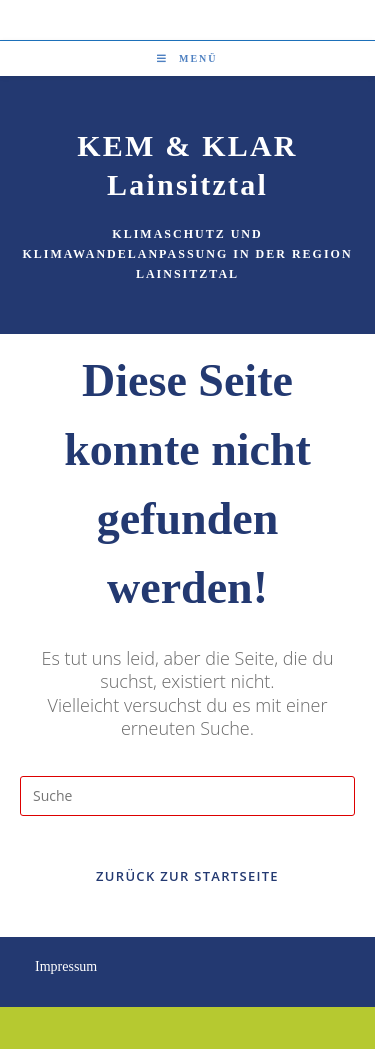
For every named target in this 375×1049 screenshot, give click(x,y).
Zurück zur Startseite (187, 876)
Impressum (66, 966)
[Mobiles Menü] (187, 58)
